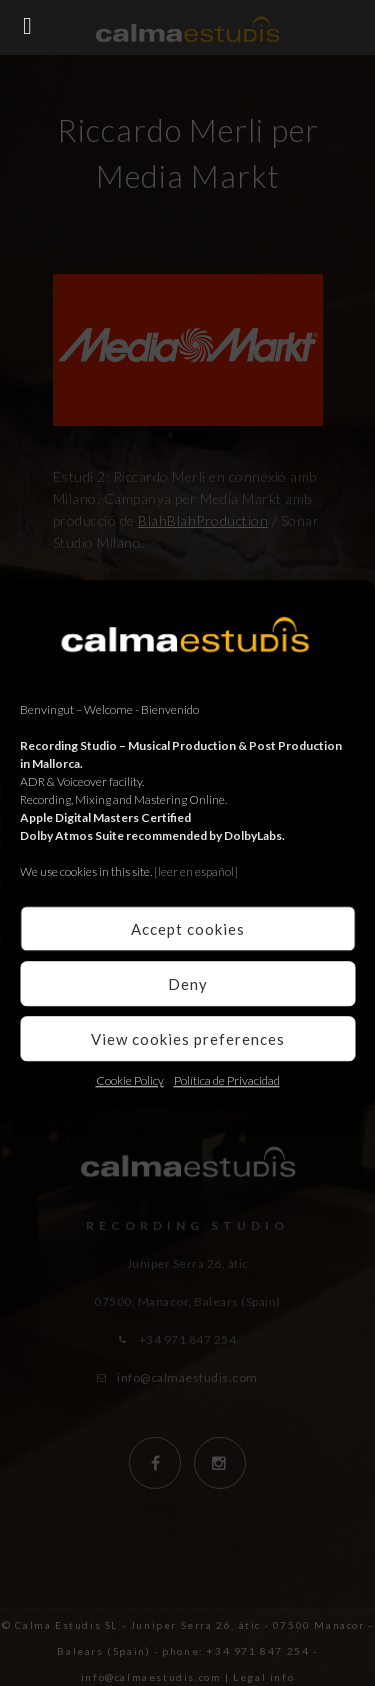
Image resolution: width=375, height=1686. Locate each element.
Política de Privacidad (227, 1080)
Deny (188, 984)
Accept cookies (188, 929)
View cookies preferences (188, 1039)
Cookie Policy (130, 1080)
